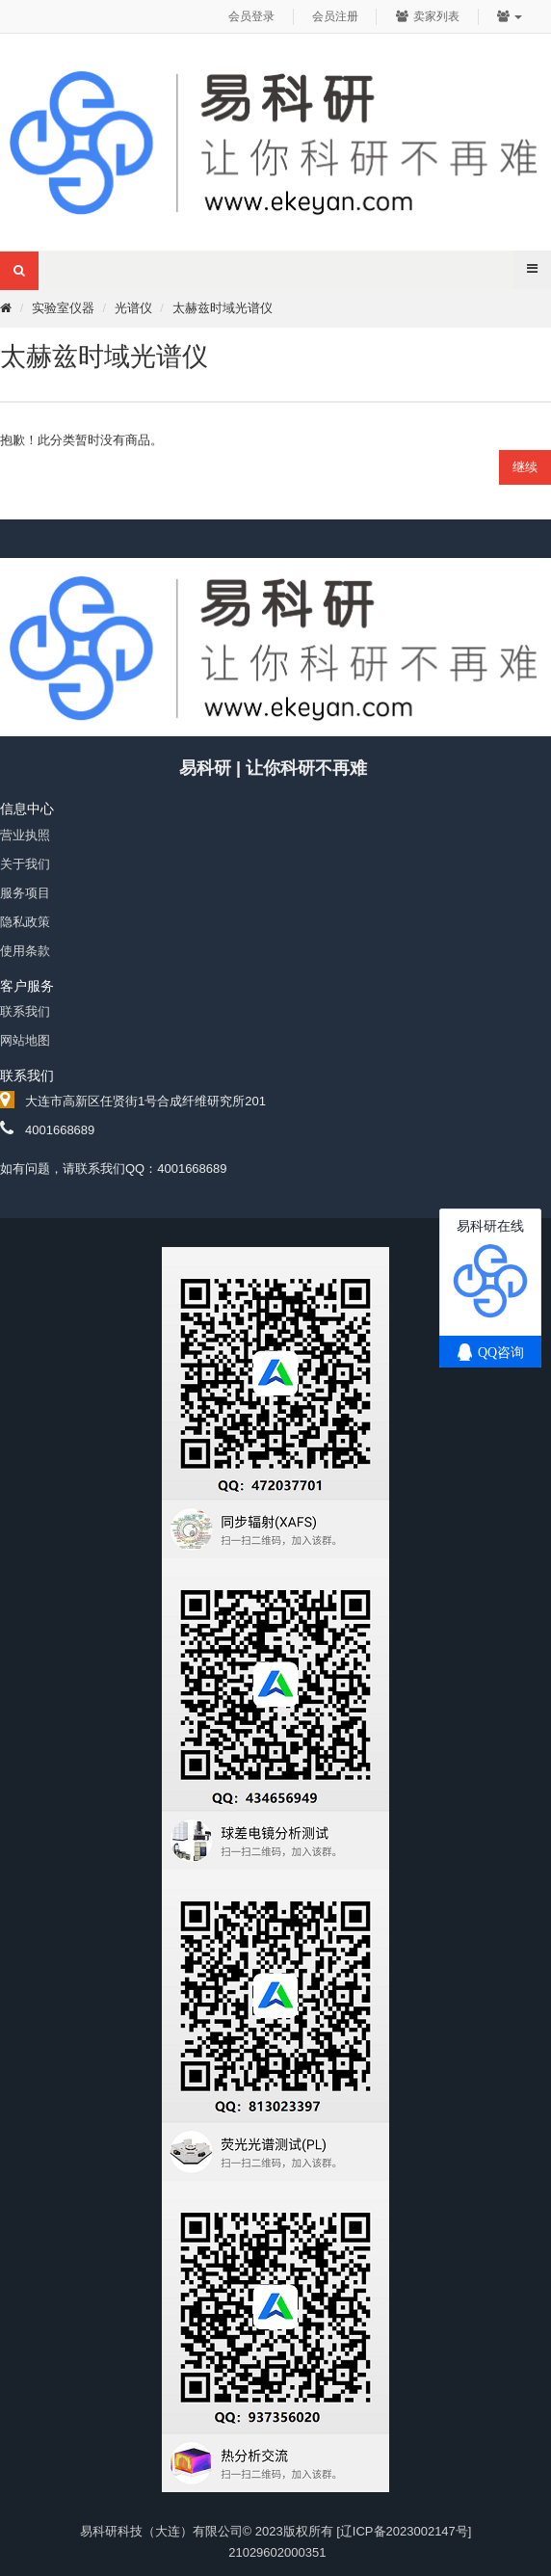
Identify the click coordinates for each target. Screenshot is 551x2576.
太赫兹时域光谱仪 (222, 308)
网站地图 (25, 1040)
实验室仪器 (63, 308)
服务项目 (25, 893)
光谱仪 (133, 308)
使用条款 (25, 950)
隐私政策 (25, 922)
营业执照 (25, 835)
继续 (525, 467)
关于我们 (25, 864)
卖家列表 (427, 16)
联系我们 (25, 1011)
